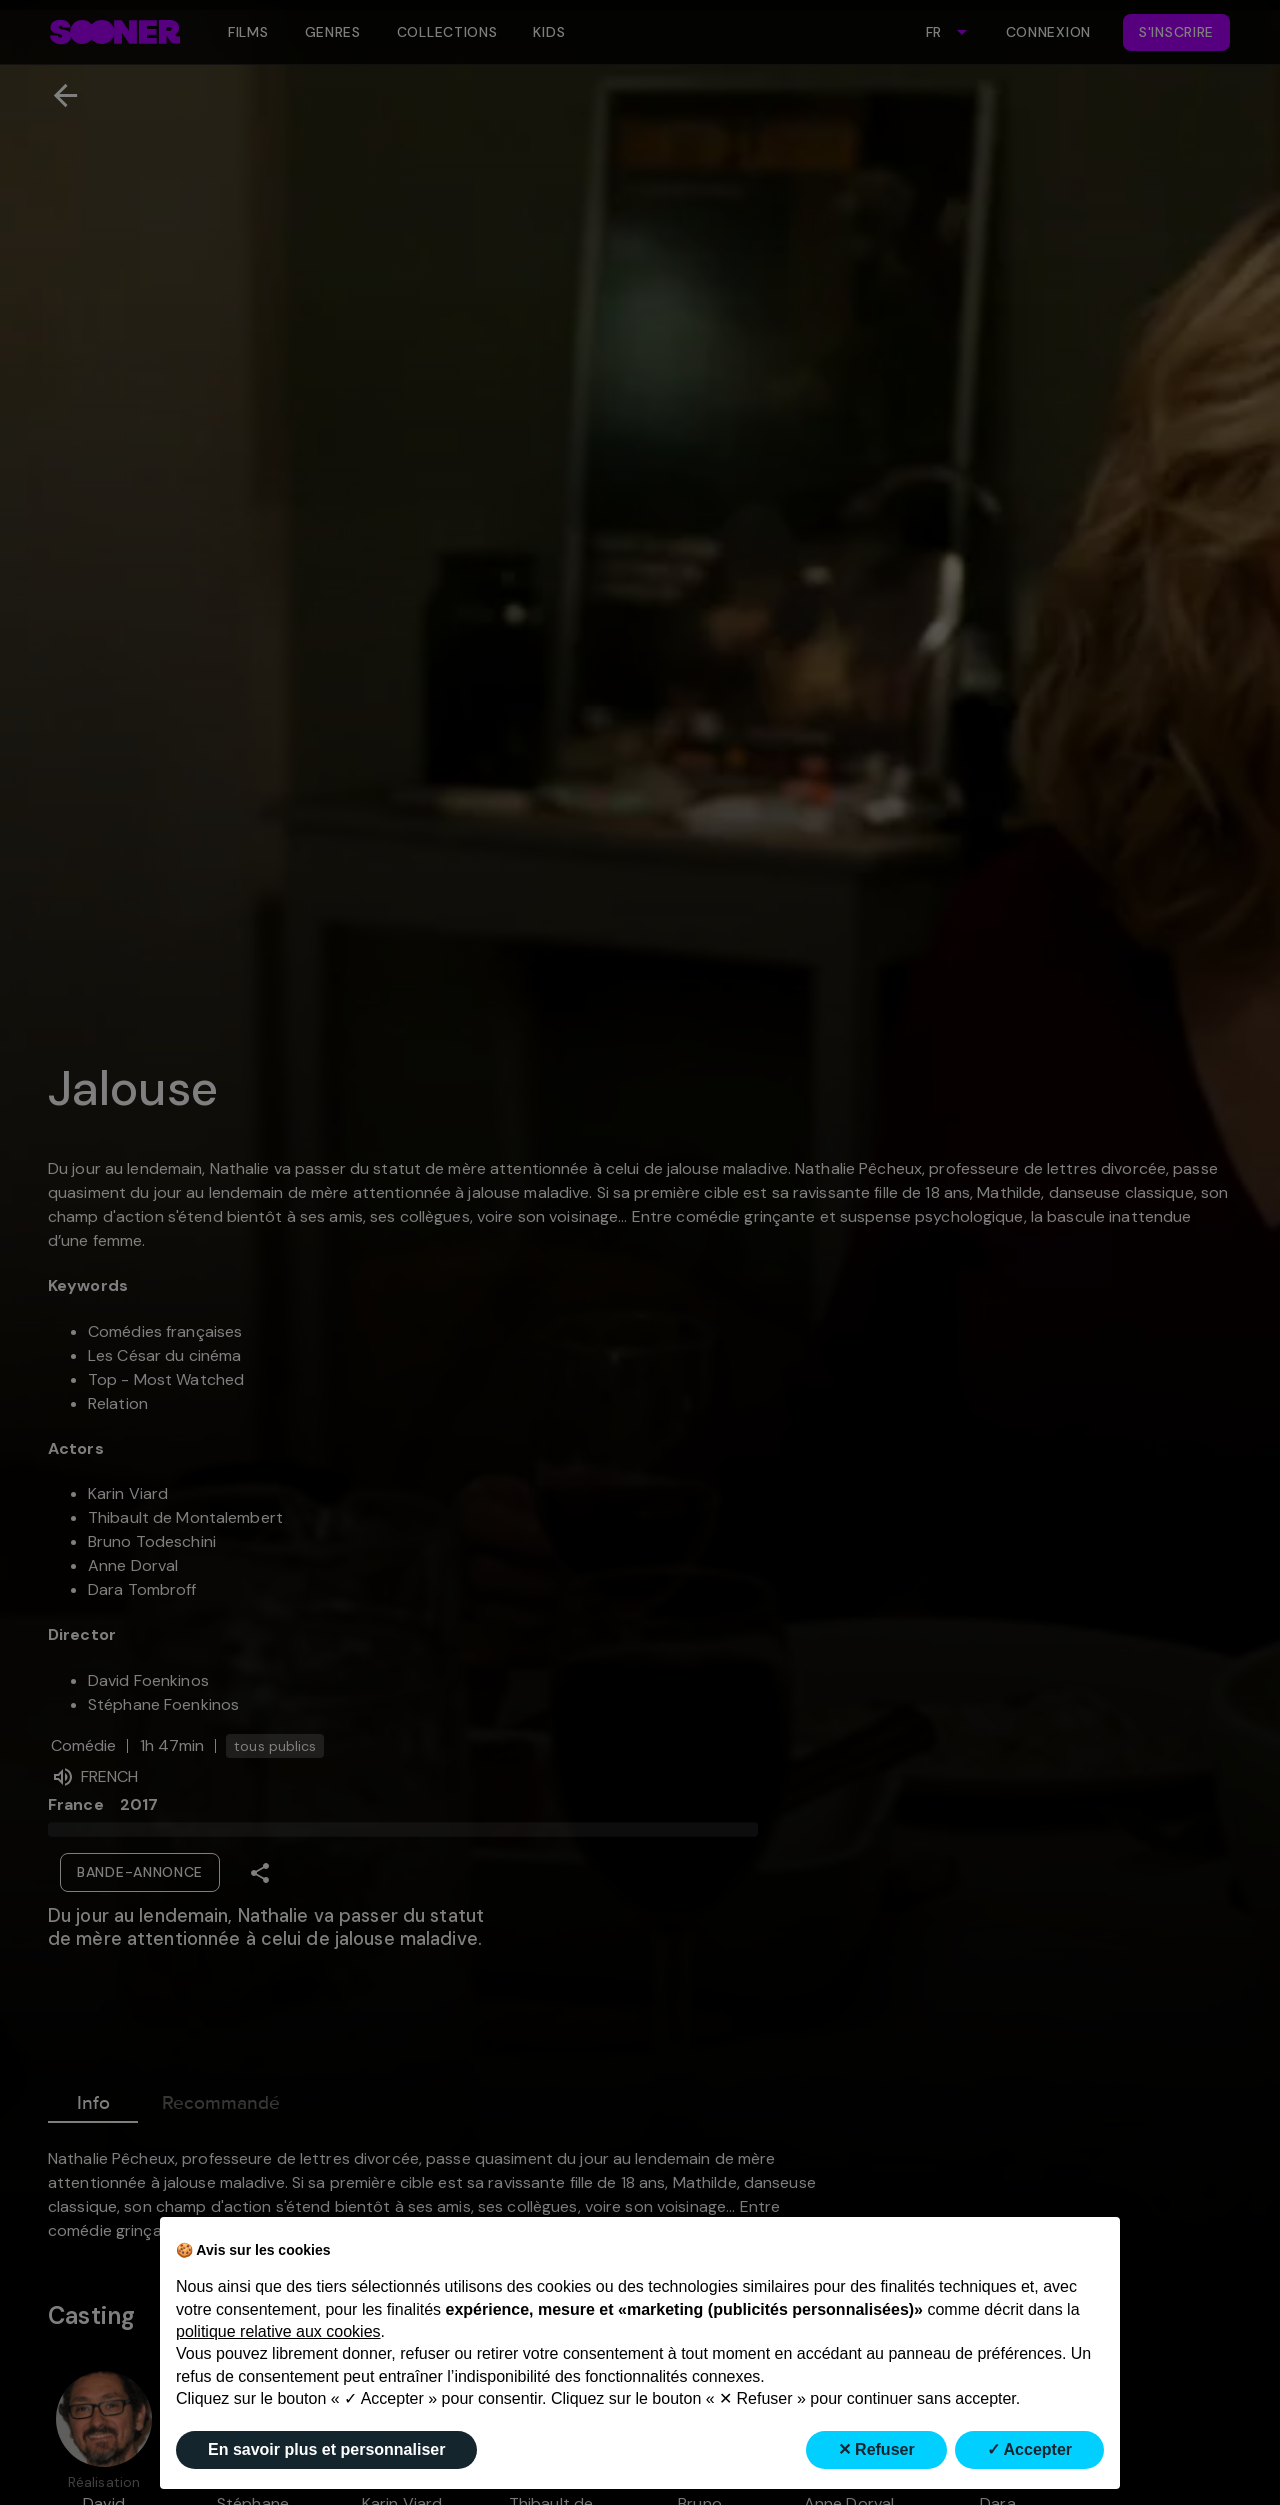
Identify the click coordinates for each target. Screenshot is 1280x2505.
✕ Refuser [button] (876, 2449)
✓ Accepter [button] (1029, 2449)
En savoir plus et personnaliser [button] (326, 2449)
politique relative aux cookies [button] (278, 2331)
